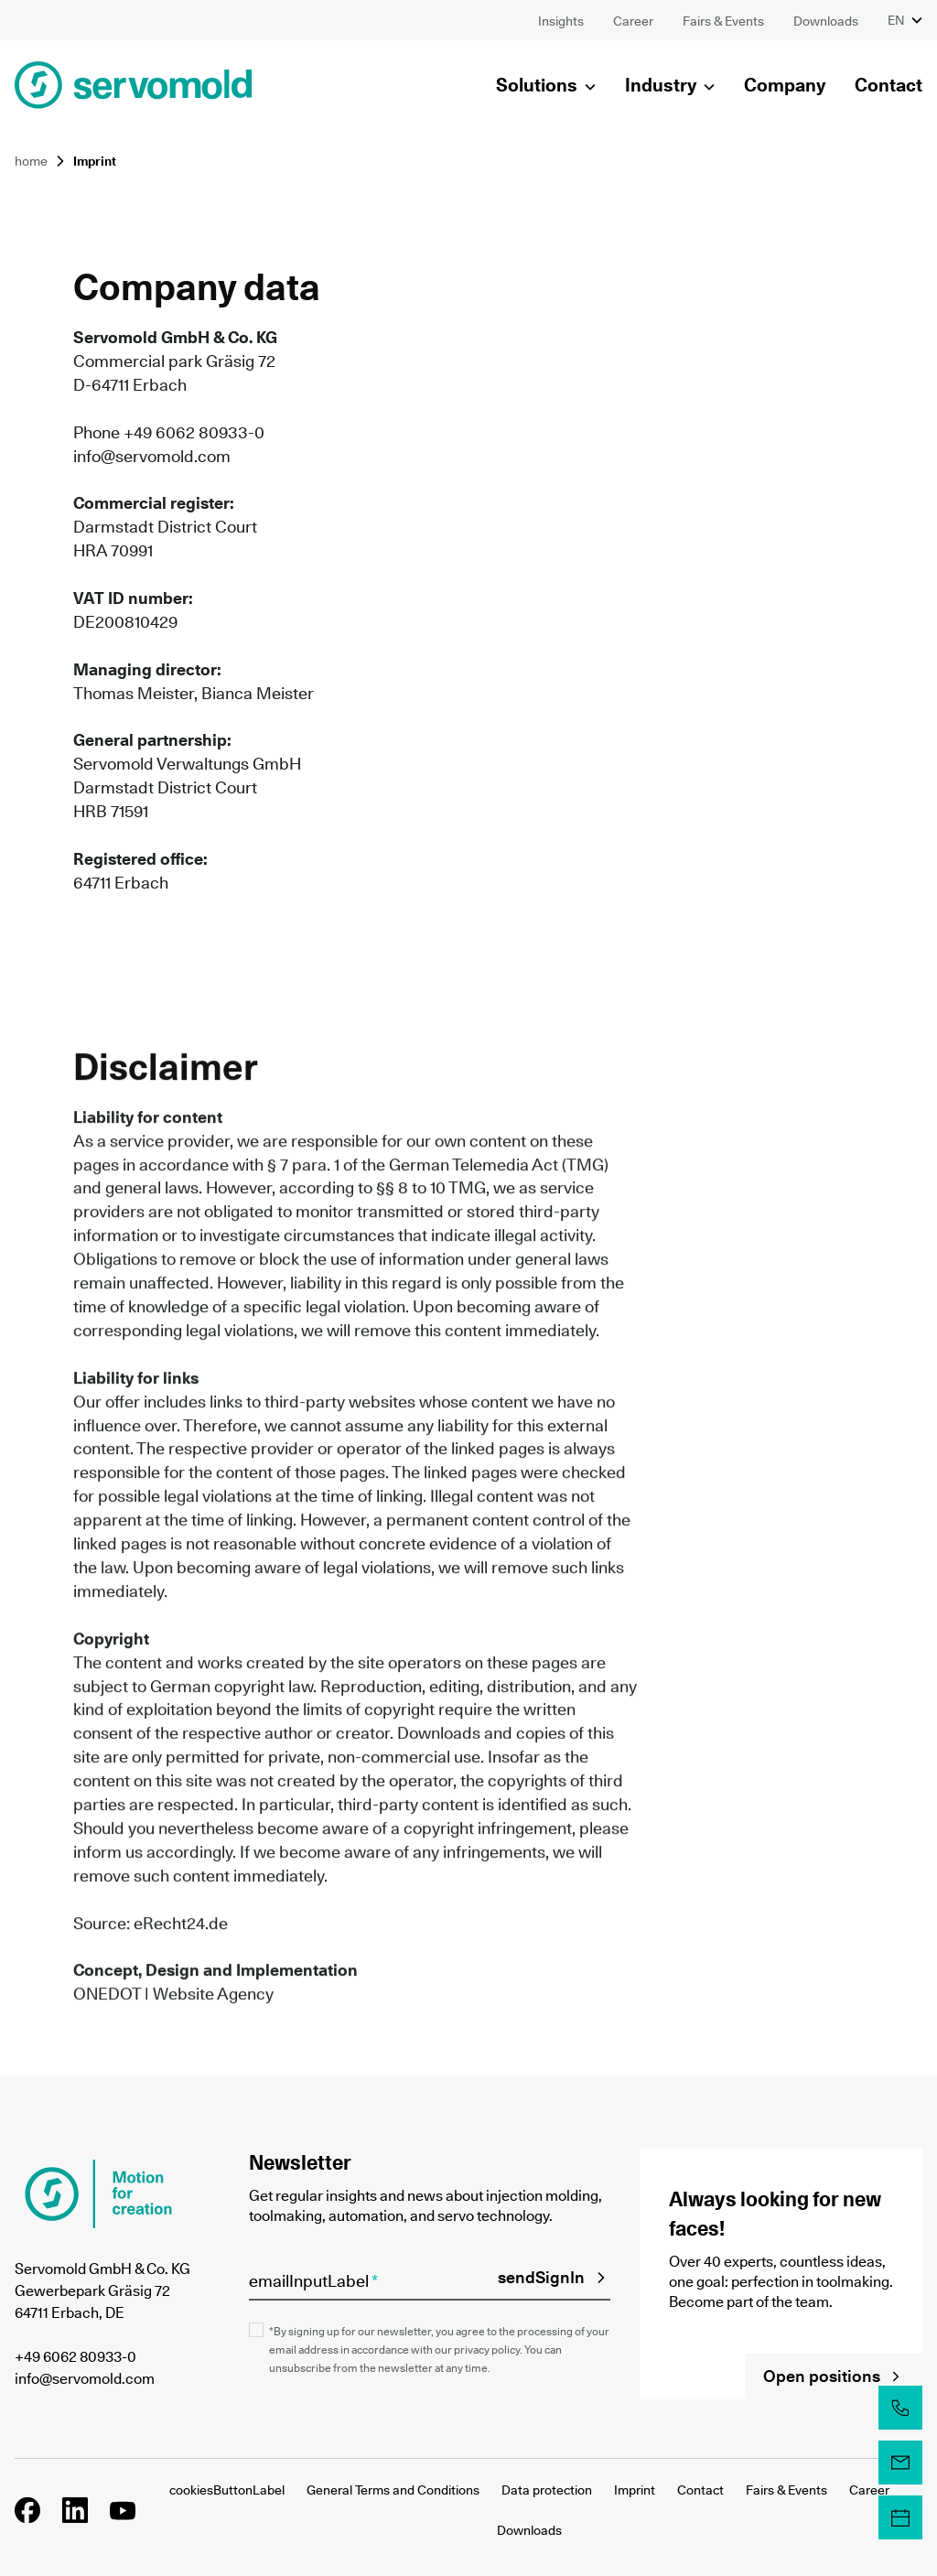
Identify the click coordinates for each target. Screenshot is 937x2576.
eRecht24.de (181, 1924)
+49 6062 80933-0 (75, 2356)
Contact (700, 2490)
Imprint (634, 2490)
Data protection (546, 2490)
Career (869, 2490)
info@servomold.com (152, 456)
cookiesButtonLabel (227, 2490)
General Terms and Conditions (393, 2490)
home (31, 161)
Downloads (529, 2530)
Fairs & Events (786, 2490)
